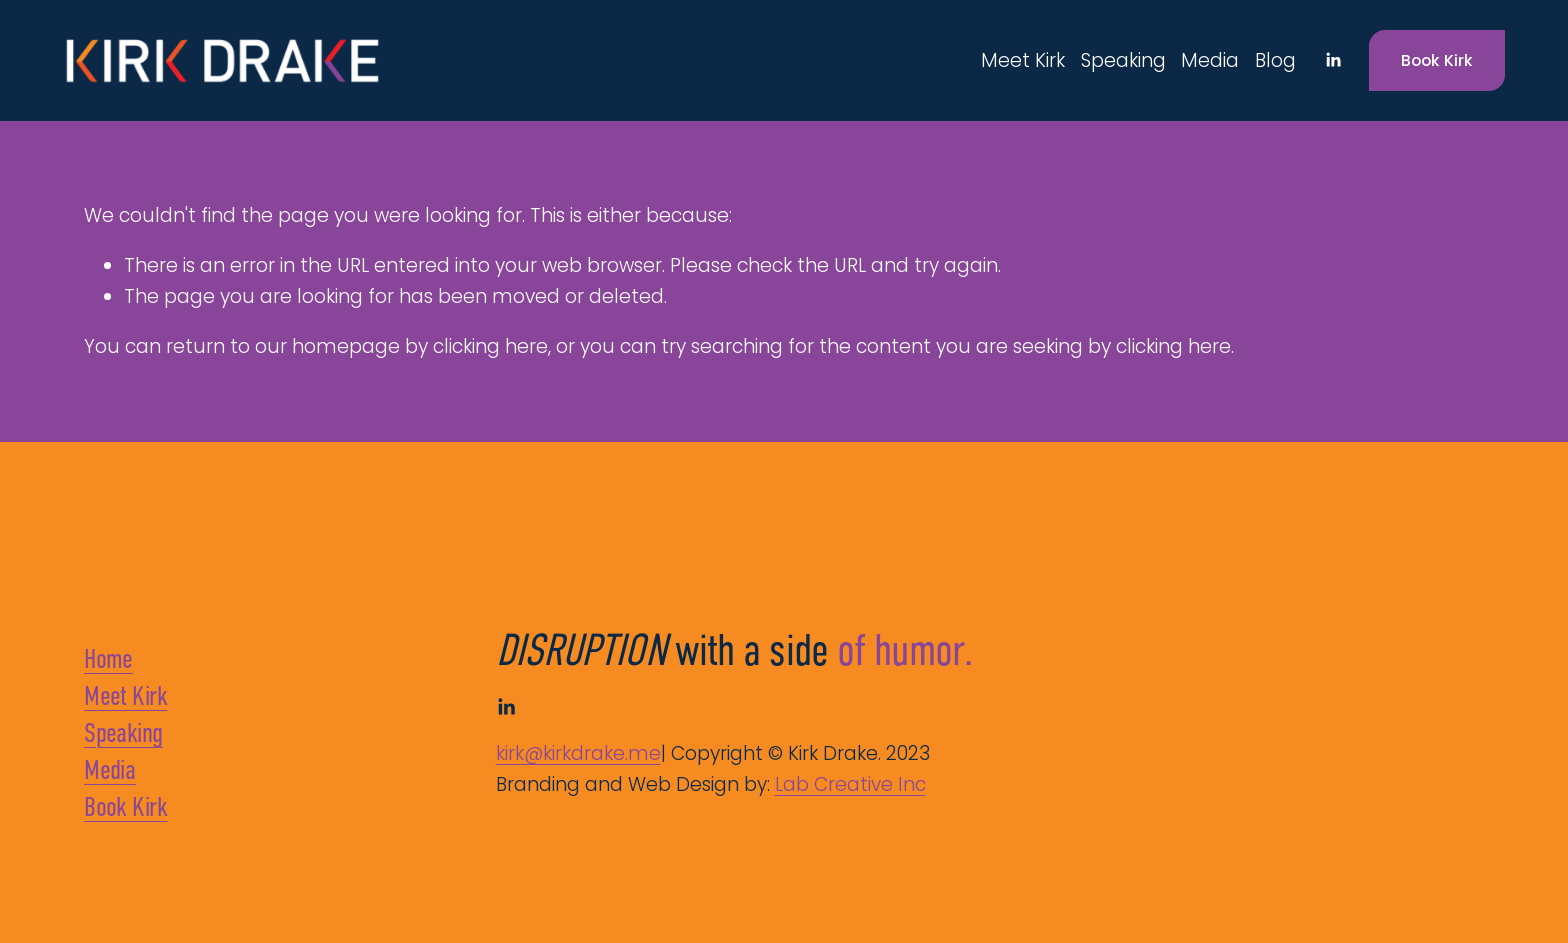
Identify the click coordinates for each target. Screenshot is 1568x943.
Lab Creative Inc (850, 784)
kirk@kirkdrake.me (578, 753)
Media (1210, 60)
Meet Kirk (1023, 60)
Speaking (1123, 60)
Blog (1275, 60)
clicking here (490, 346)
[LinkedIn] (1333, 60)
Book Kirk (1437, 60)
